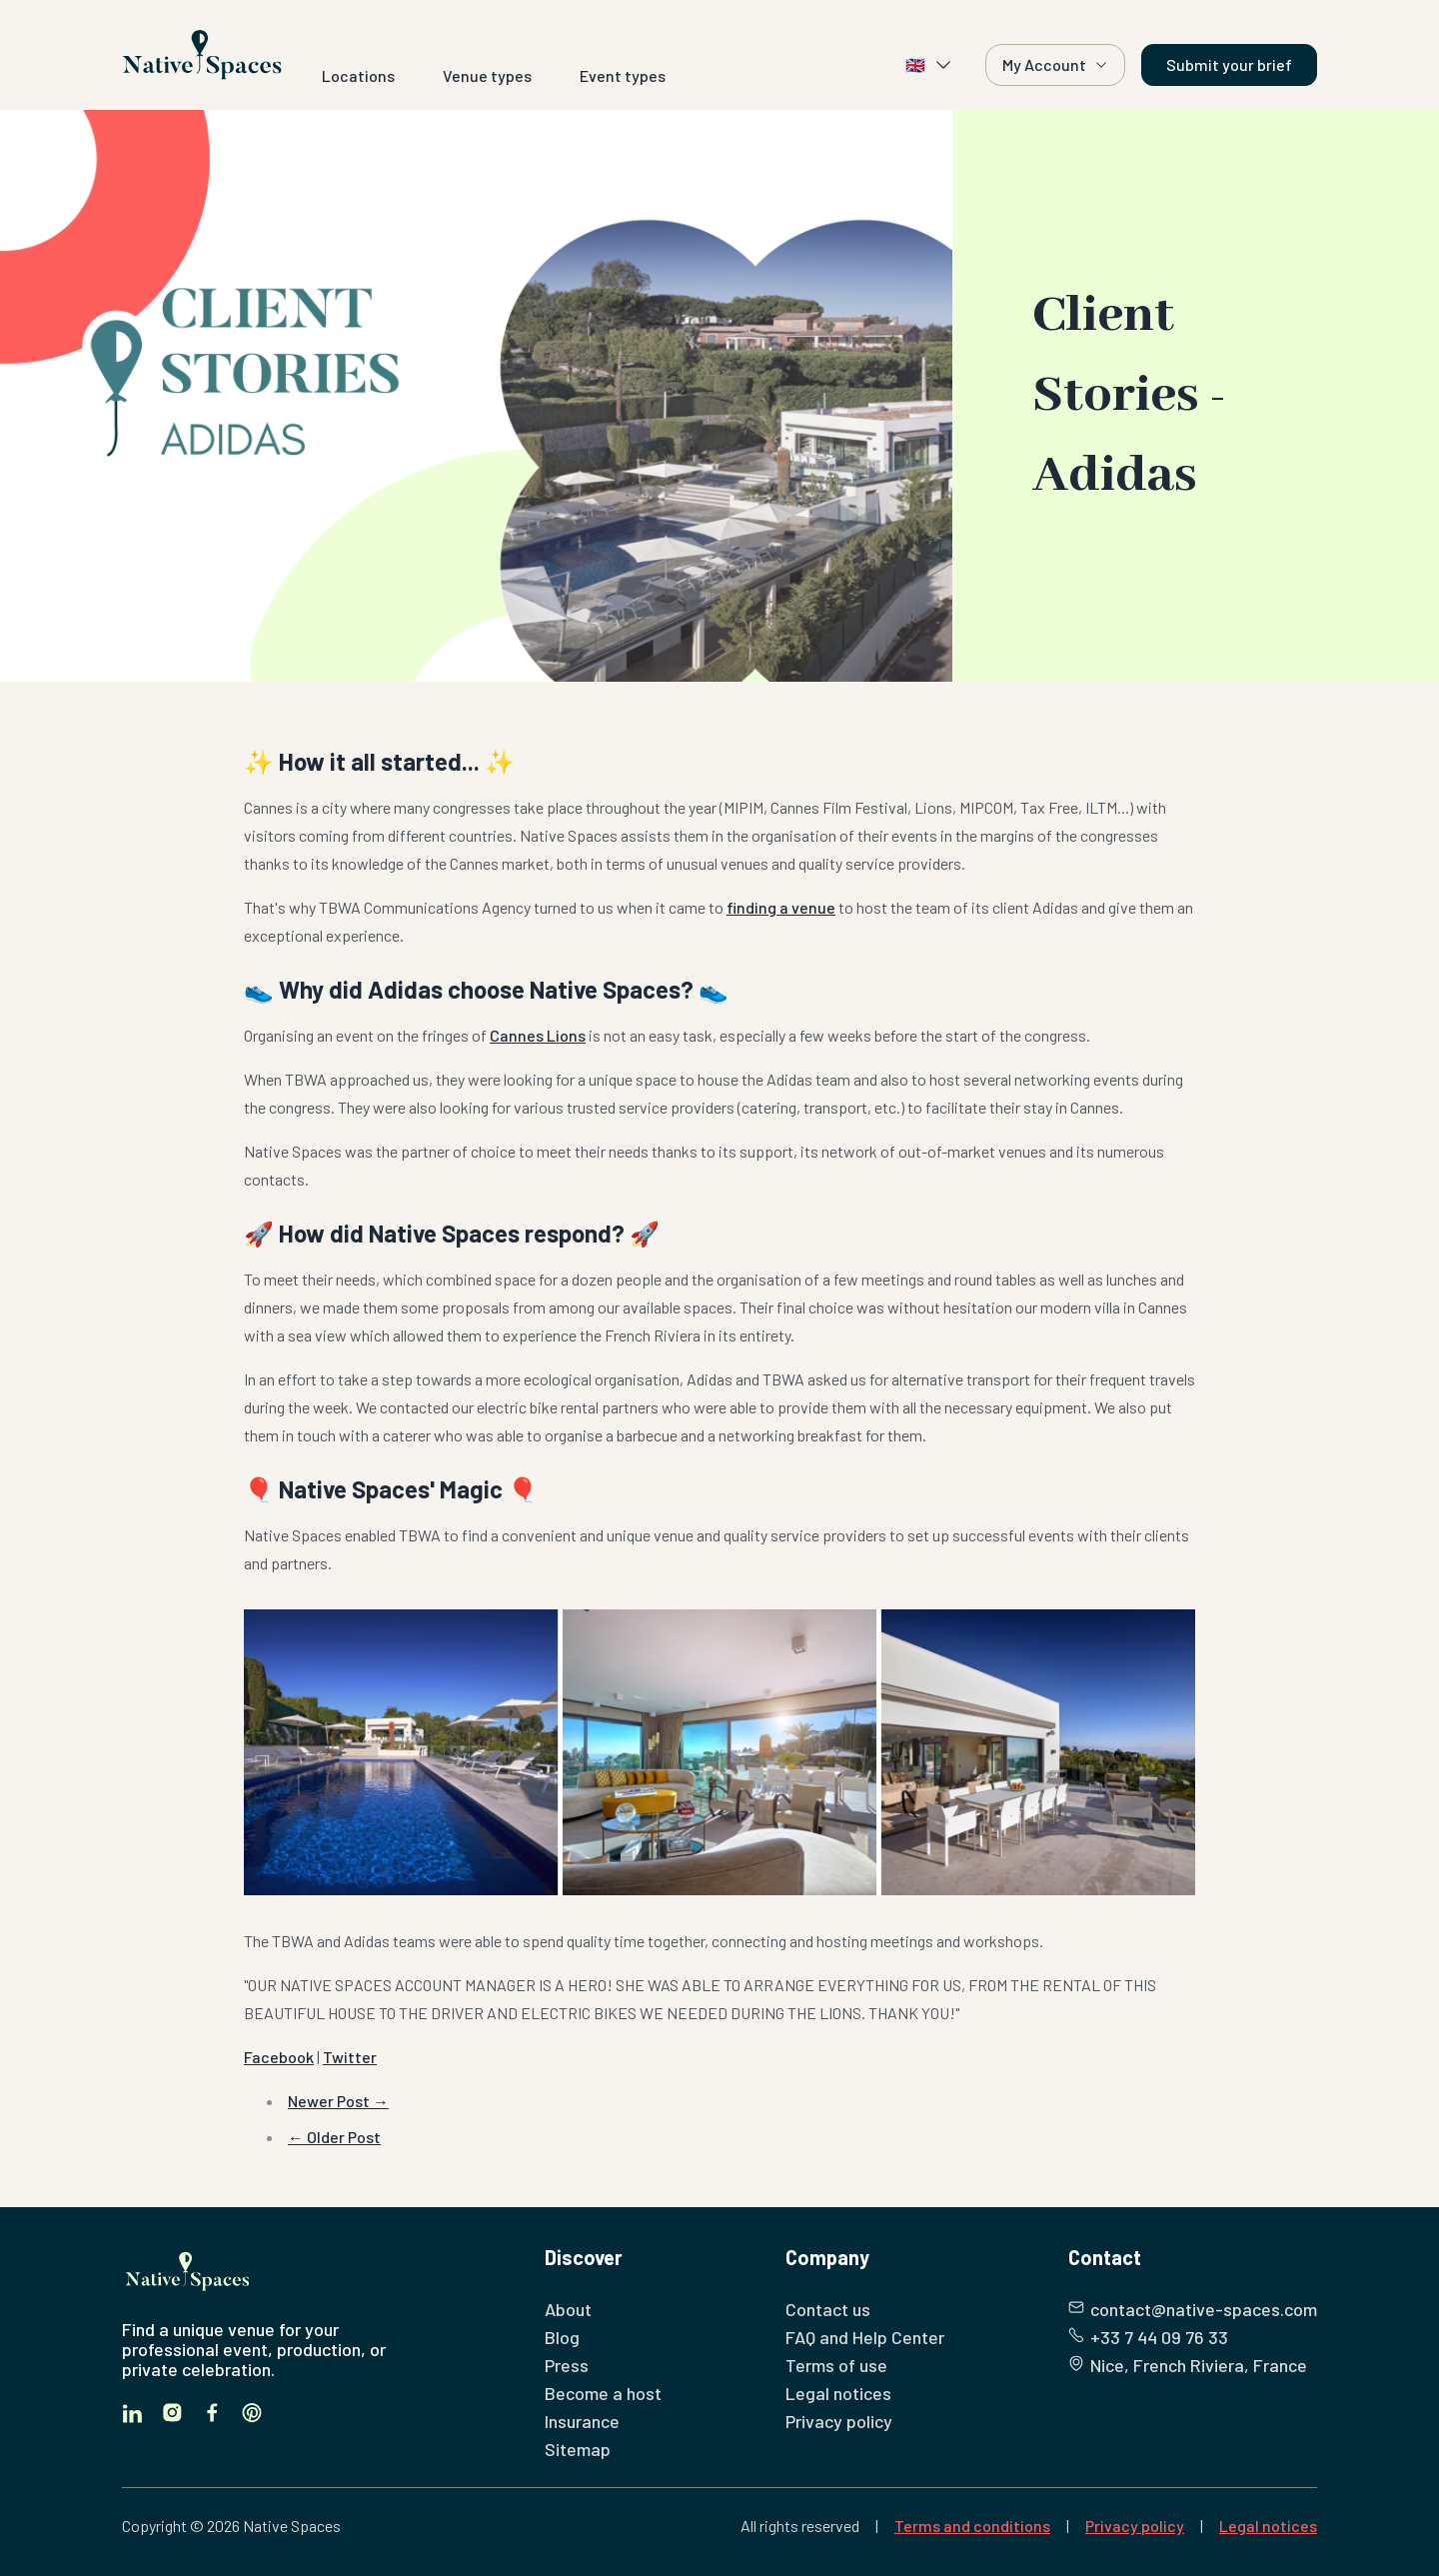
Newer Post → (338, 2100)
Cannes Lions (538, 1035)
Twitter (350, 2056)
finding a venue (780, 907)
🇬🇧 (929, 65)
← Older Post (334, 2136)
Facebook (279, 2056)
